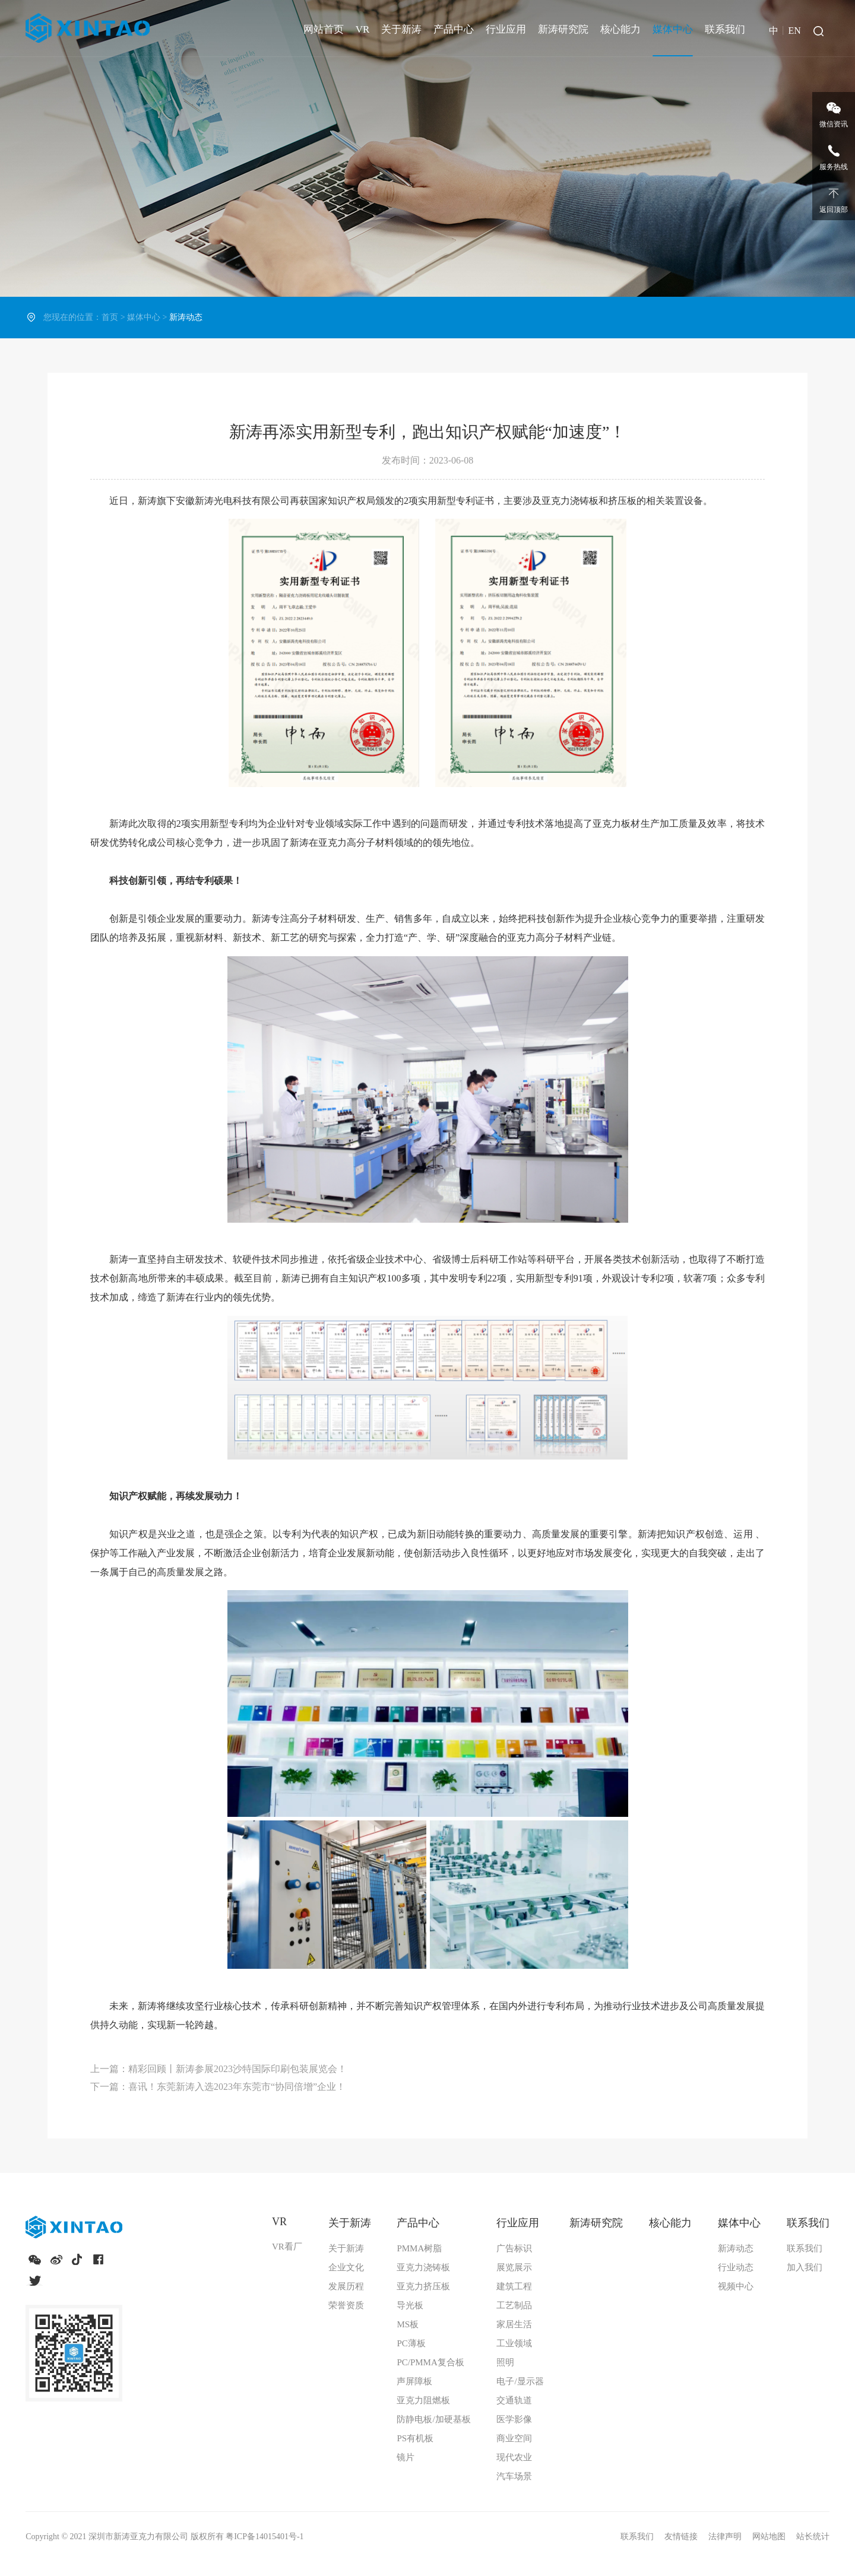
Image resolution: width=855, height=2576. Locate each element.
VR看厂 (287, 2246)
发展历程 (346, 2286)
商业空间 (514, 2438)
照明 (505, 2362)
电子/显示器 (519, 2381)
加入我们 (804, 2267)
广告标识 (514, 2248)
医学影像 (514, 2419)
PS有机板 (415, 2438)
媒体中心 (673, 29)
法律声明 (726, 2536)
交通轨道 (514, 2400)
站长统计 (812, 2536)
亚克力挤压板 (423, 2286)
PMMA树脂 (419, 2248)
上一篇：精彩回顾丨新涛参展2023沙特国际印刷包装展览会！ (218, 2069)
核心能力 (620, 29)
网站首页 (323, 29)
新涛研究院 (563, 29)
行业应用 (506, 29)
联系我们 (725, 29)
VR (363, 29)
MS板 (408, 2324)
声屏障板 (414, 2381)
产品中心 (453, 29)
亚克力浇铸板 (423, 2267)
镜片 (405, 2457)
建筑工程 (514, 2286)
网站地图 (770, 2536)
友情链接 (682, 2536)
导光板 (410, 2305)
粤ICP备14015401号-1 (264, 2536)
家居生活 (514, 2324)
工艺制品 (514, 2305)
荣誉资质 (346, 2305)
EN (794, 31)
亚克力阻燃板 (423, 2400)
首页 (110, 317)
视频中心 (735, 2286)
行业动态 (735, 2267)
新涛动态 (735, 2248)
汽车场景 (514, 2476)
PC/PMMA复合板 (430, 2362)
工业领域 (514, 2343)
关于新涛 (401, 29)
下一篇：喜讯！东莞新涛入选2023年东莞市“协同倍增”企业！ (218, 2087)
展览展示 (514, 2267)
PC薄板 (411, 2343)
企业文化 (346, 2267)
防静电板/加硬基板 (433, 2419)
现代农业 (514, 2457)
